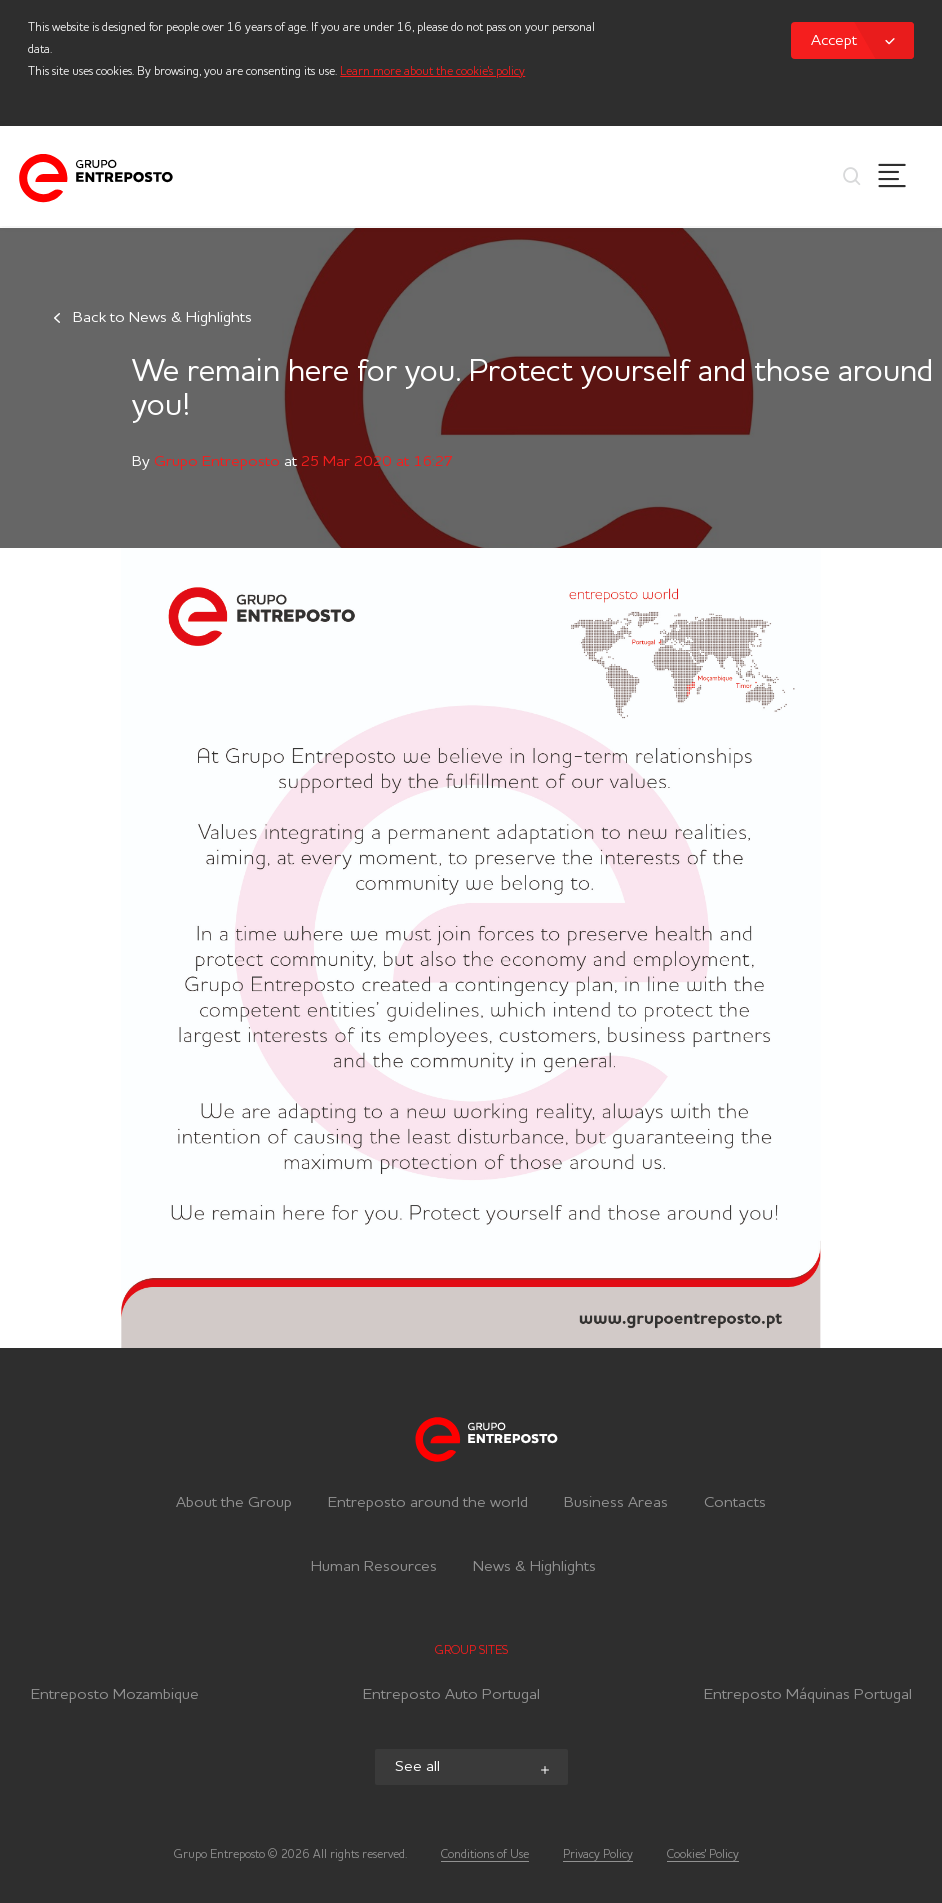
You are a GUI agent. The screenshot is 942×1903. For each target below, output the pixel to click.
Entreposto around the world (428, 1503)
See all (474, 1768)
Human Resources (374, 1567)
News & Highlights (534, 1567)
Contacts (735, 1503)
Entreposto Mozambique (115, 1697)
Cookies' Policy (703, 1855)
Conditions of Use (485, 1855)
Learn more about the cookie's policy (432, 72)
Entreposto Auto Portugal (451, 1697)
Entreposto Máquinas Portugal (808, 1697)
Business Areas (616, 1503)
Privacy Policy (598, 1855)
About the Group (234, 1503)
